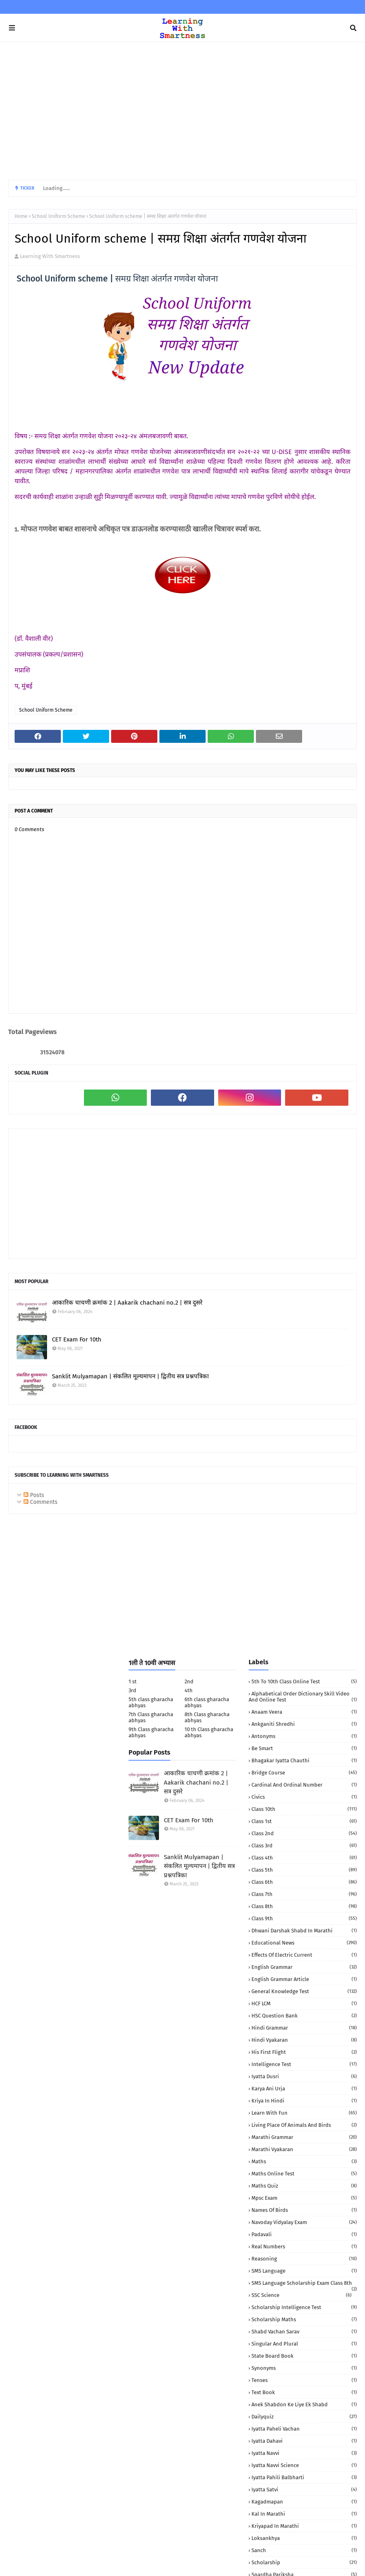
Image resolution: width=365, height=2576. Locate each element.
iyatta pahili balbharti (304, 2477)
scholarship (304, 2562)
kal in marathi (304, 2514)
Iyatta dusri (304, 2076)
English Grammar (304, 1967)
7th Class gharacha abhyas (151, 1717)
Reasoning (304, 2259)
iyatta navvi (304, 2453)
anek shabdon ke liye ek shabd (304, 2404)
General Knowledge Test (304, 1991)
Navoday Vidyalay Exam (304, 2222)
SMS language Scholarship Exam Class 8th (304, 2283)
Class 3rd (304, 1845)
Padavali (304, 2234)
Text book (304, 2392)
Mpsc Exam (304, 2198)
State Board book (304, 2356)
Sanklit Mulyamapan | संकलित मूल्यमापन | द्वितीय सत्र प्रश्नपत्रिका (130, 1376)
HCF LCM (304, 2003)
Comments (41, 1502)
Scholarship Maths (304, 2319)
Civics (304, 1797)
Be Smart (304, 1748)
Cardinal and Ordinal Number (304, 1785)
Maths (304, 2161)
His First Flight (304, 2052)
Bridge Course (304, 1773)
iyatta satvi (304, 2489)
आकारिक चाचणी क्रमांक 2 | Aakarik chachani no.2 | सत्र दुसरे (127, 1302)
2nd (189, 1681)
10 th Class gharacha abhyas (209, 1732)
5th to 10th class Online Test (304, 1681)
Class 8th (304, 1906)
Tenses (304, 2380)
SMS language (304, 2271)
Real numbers (304, 2246)
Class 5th (304, 1870)
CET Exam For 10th (76, 1339)
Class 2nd (304, 1833)
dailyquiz (304, 2417)
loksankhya (304, 2538)
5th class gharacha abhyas (151, 1702)
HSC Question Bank (304, 2016)
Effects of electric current (304, 1955)
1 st (133, 1681)
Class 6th (304, 1882)
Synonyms (304, 2368)
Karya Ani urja (304, 2089)
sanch (304, 2550)
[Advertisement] (182, 111)
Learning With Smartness (50, 256)
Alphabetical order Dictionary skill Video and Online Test (303, 1697)
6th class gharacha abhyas (207, 1702)
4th (189, 1690)
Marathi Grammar (304, 2137)
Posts (34, 1495)
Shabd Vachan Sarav (304, 2332)
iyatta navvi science (304, 2465)
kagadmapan (304, 2502)
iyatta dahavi (304, 2441)
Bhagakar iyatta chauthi (304, 1760)
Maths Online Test (304, 2174)
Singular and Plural (304, 2344)
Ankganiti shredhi (304, 1724)
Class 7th (304, 1894)
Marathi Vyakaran (304, 2149)
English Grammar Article (304, 1979)
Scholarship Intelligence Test (304, 2307)
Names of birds (304, 2210)
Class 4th (304, 1858)
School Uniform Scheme (58, 216)
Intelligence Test (304, 2064)
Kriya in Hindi (304, 2101)
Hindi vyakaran (304, 2040)
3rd (132, 1690)
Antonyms (304, 1736)
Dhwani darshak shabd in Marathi (304, 1931)
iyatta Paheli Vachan (304, 2429)
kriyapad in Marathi (304, 2526)
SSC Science (301, 2295)
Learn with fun (304, 2113)
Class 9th (304, 1918)
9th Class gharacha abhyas (151, 1732)
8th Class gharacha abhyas (207, 1717)
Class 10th (304, 1809)
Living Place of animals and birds (304, 2125)
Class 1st (304, 1821)
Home (21, 216)
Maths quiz (304, 2186)
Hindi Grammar (304, 2028)
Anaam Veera (304, 1712)
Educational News (304, 1943)
